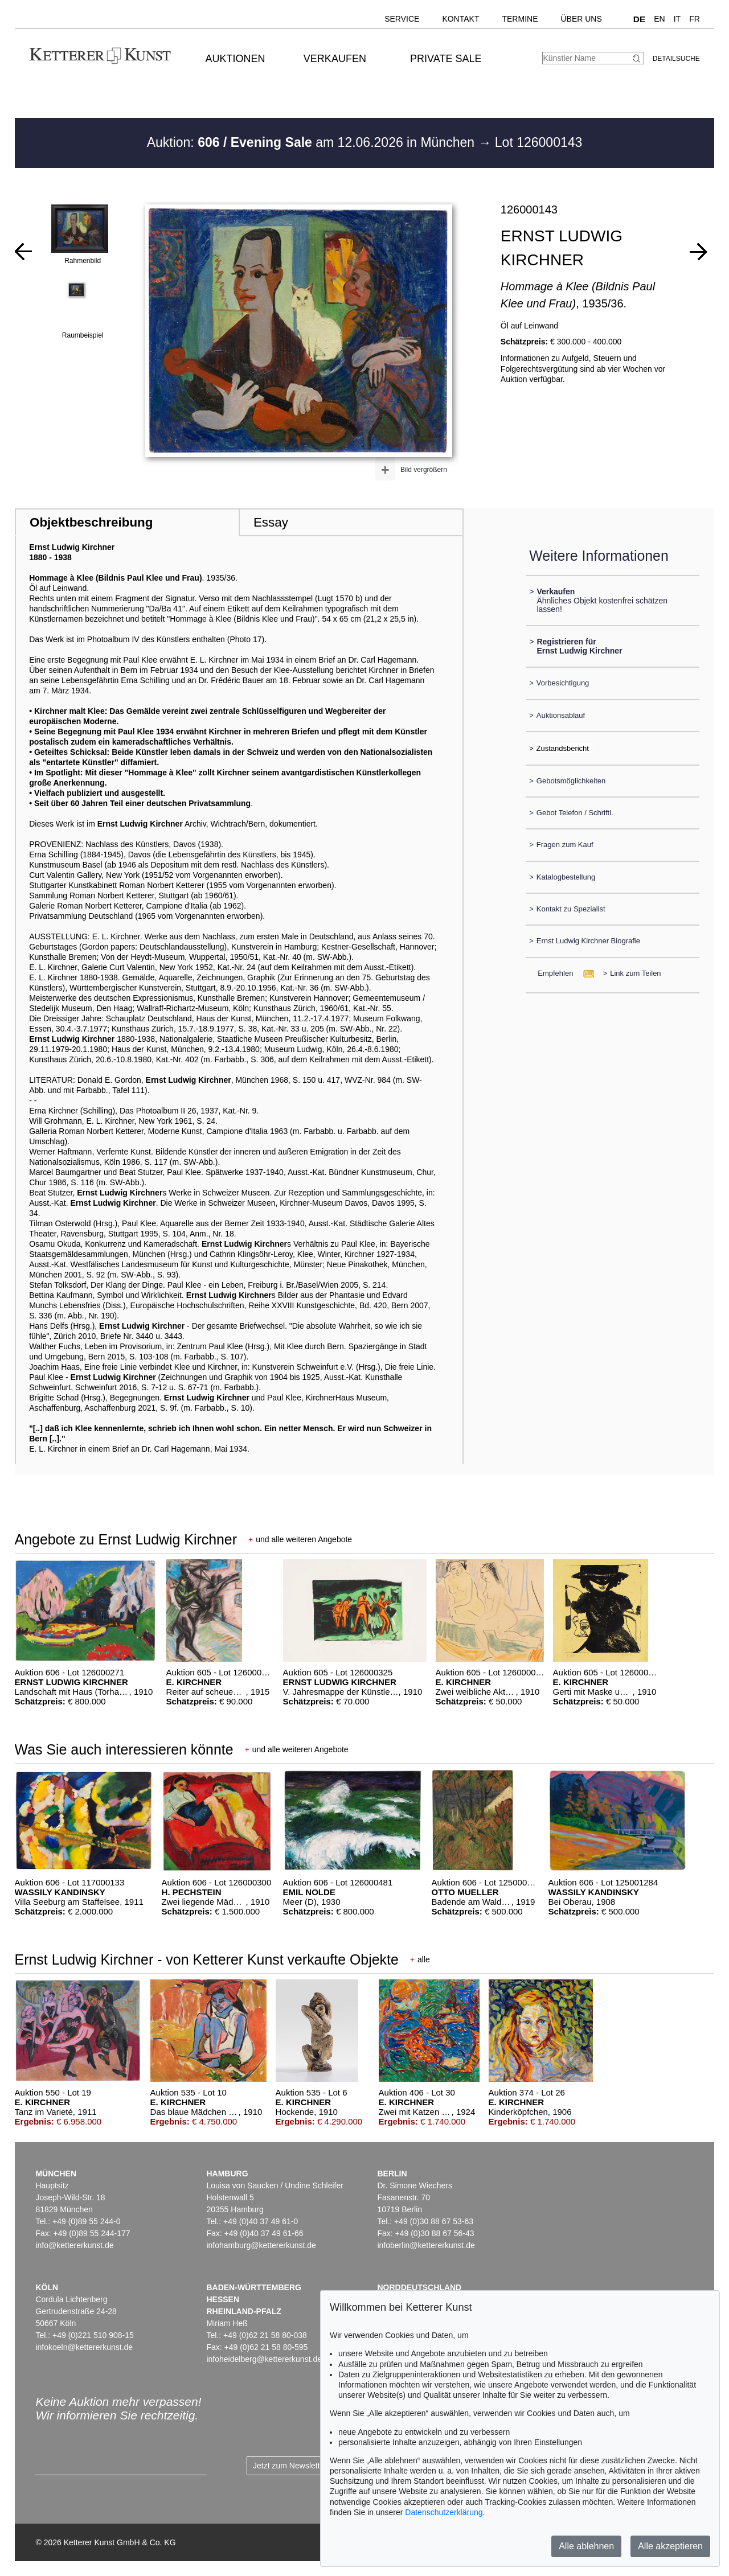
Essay (270, 522)
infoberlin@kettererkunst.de (425, 2245)
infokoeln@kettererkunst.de (84, 2347)
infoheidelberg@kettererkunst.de (264, 2359)
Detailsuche (676, 59)
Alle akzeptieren (670, 2546)
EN (659, 18)
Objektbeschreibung (91, 522)
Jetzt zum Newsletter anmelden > (312, 2465)
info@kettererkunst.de (74, 2245)
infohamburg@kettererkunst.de (261, 2245)
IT (677, 18)
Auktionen (235, 58)
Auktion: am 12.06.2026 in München (312, 142)
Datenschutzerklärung (443, 2512)
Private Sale (445, 58)
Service (401, 18)
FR (694, 18)
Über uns (580, 18)
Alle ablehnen (586, 2546)
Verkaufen (335, 58)
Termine (520, 18)
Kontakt (460, 18)
